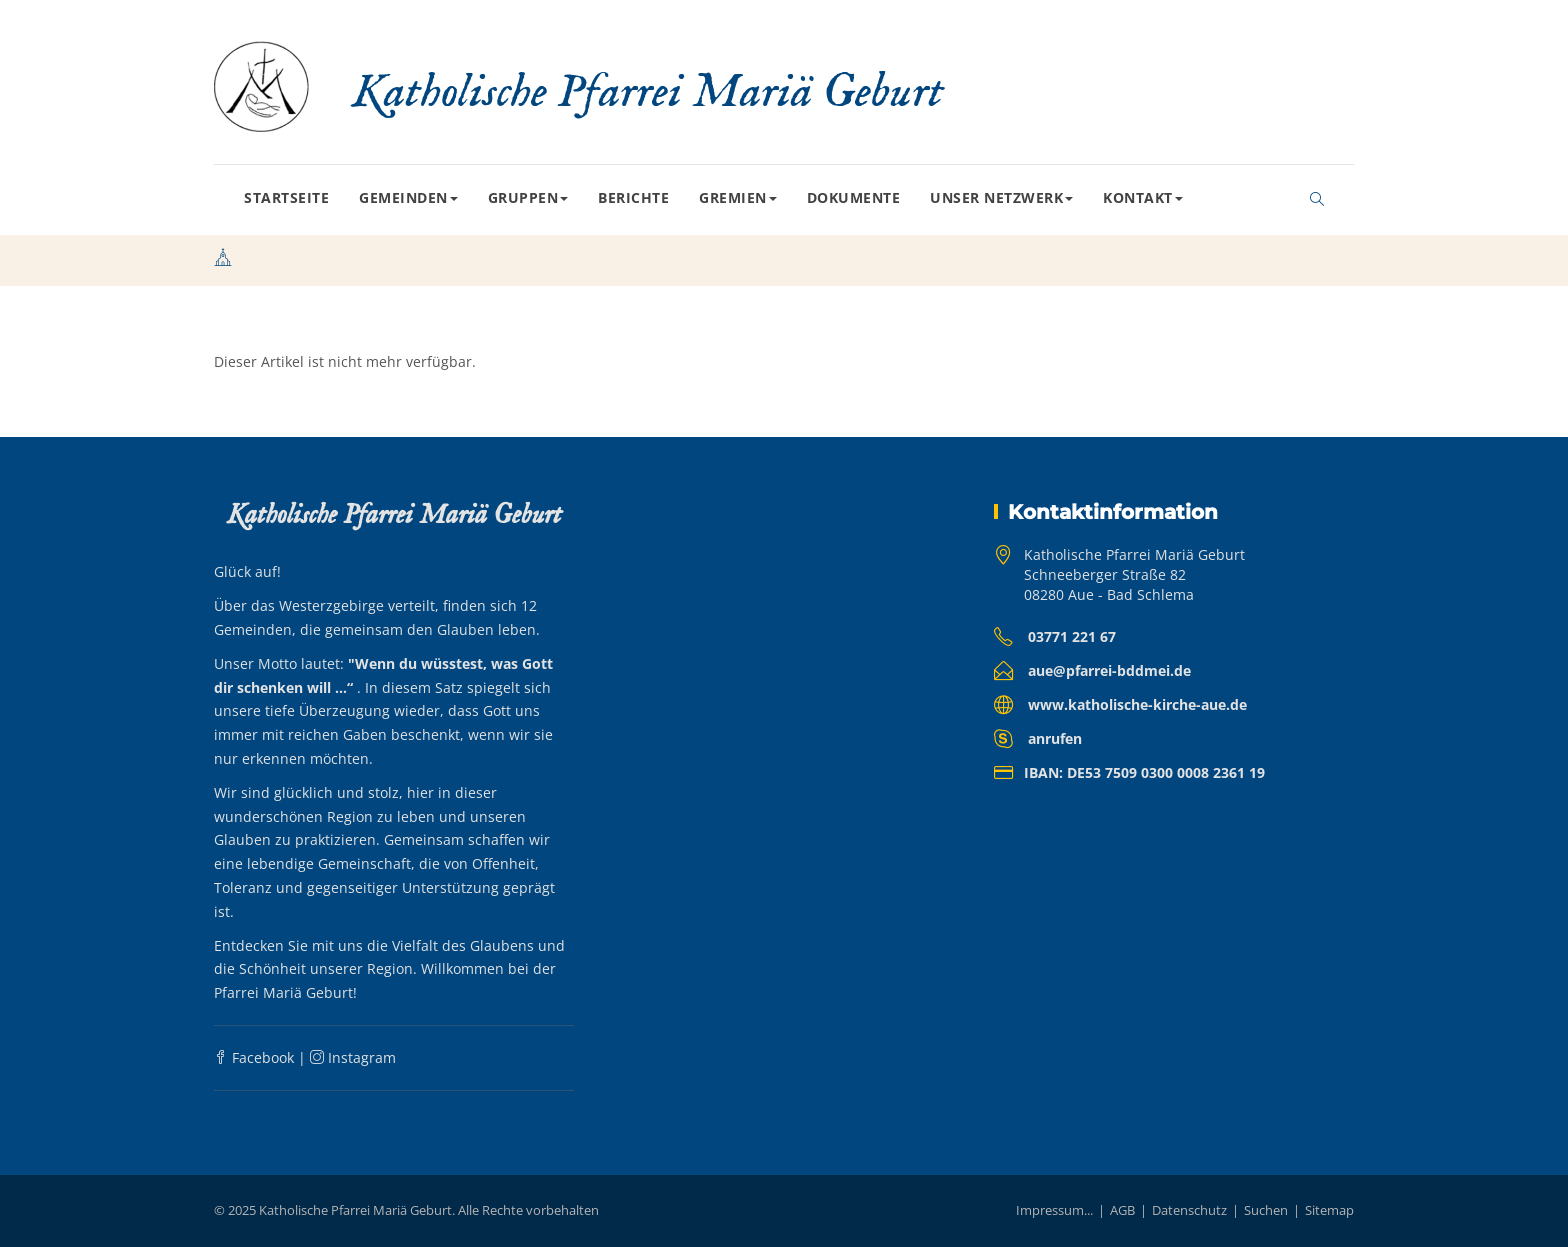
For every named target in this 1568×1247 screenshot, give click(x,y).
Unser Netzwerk (1001, 197)
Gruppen (528, 197)
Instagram (353, 1057)
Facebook (254, 1057)
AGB (1122, 1210)
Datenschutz (1189, 1210)
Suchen (1266, 1210)
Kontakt (1143, 197)
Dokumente (854, 197)
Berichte (633, 197)
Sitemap (1329, 1210)
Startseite (286, 197)
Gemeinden (408, 197)
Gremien (738, 197)
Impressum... (1054, 1210)
